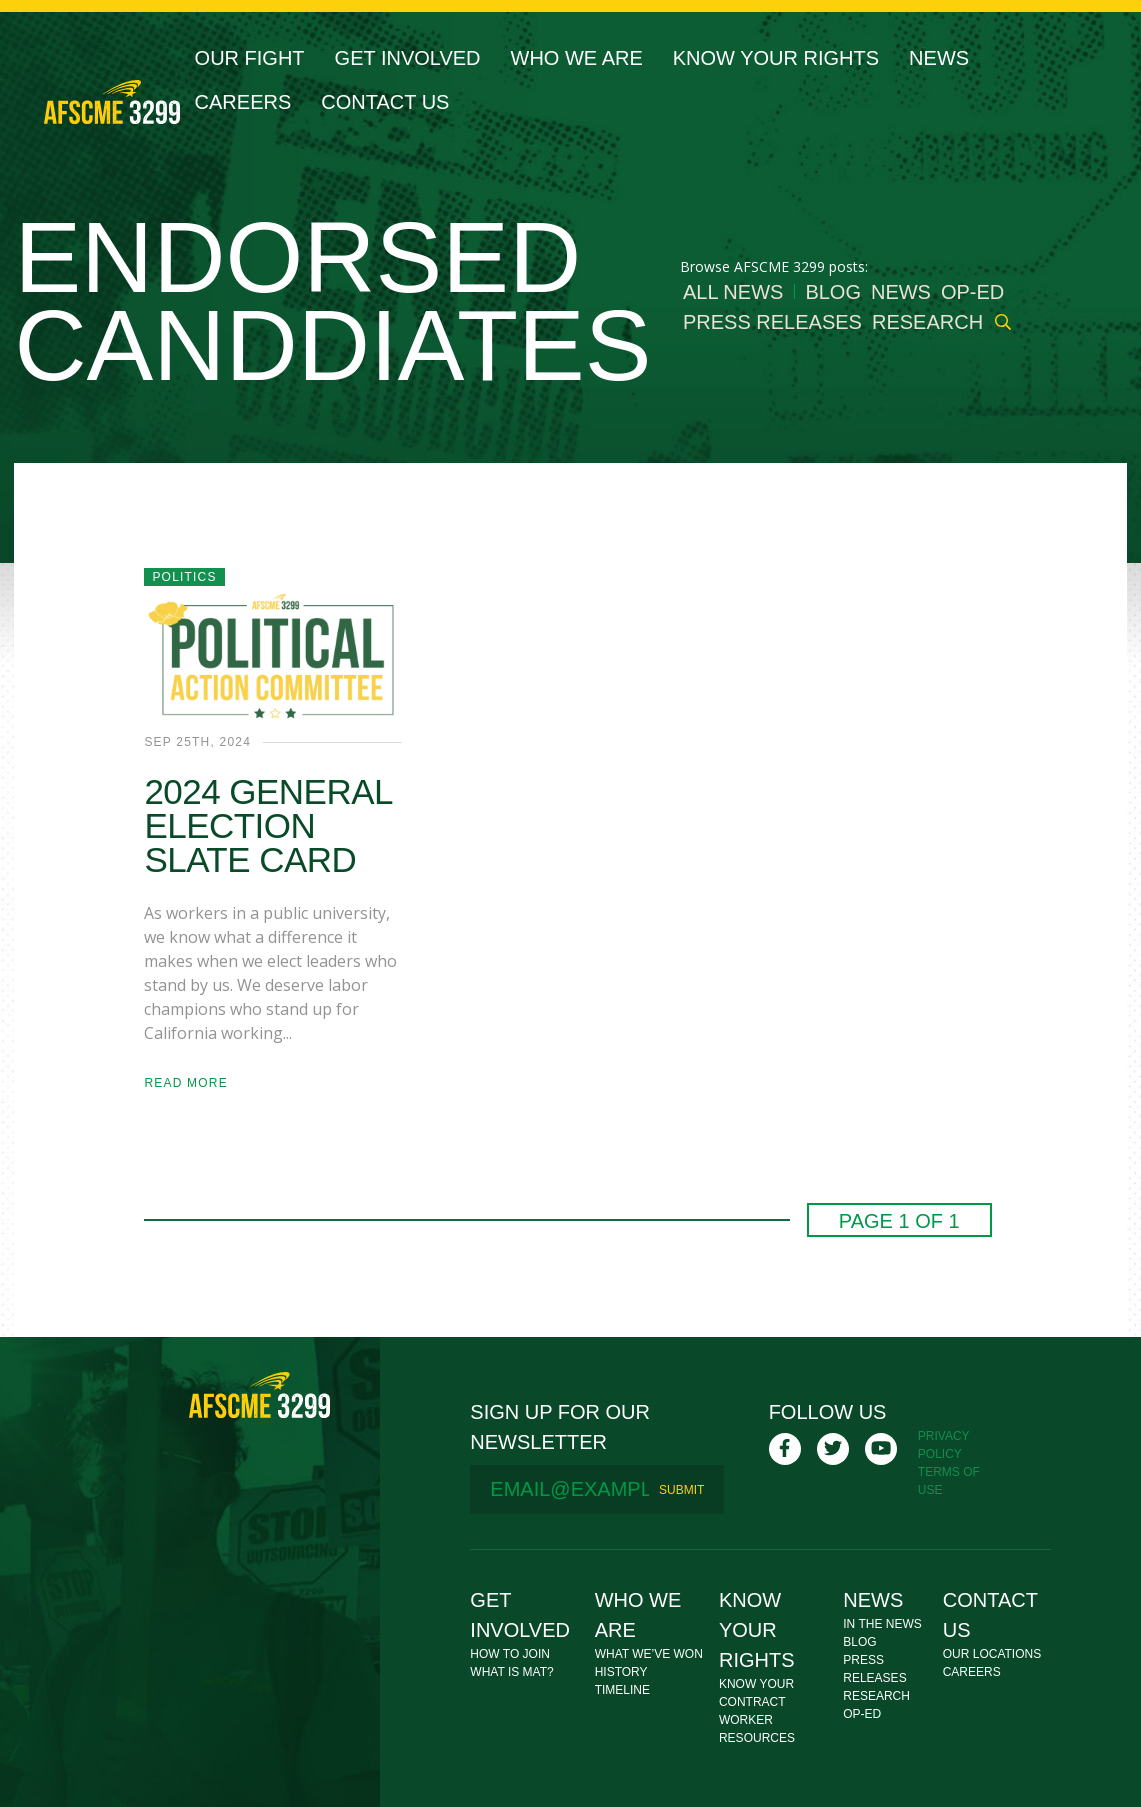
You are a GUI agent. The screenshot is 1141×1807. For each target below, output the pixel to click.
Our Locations (992, 1654)
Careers (243, 102)
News (939, 58)
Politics (184, 577)
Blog (833, 292)
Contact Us (385, 102)
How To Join (510, 1654)
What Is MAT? (511, 1672)
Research (927, 322)
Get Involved (408, 58)
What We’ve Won (649, 1654)
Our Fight (250, 58)
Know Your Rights (776, 58)
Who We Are (577, 58)
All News (733, 292)
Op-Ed (972, 292)
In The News (882, 1624)
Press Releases (772, 322)
